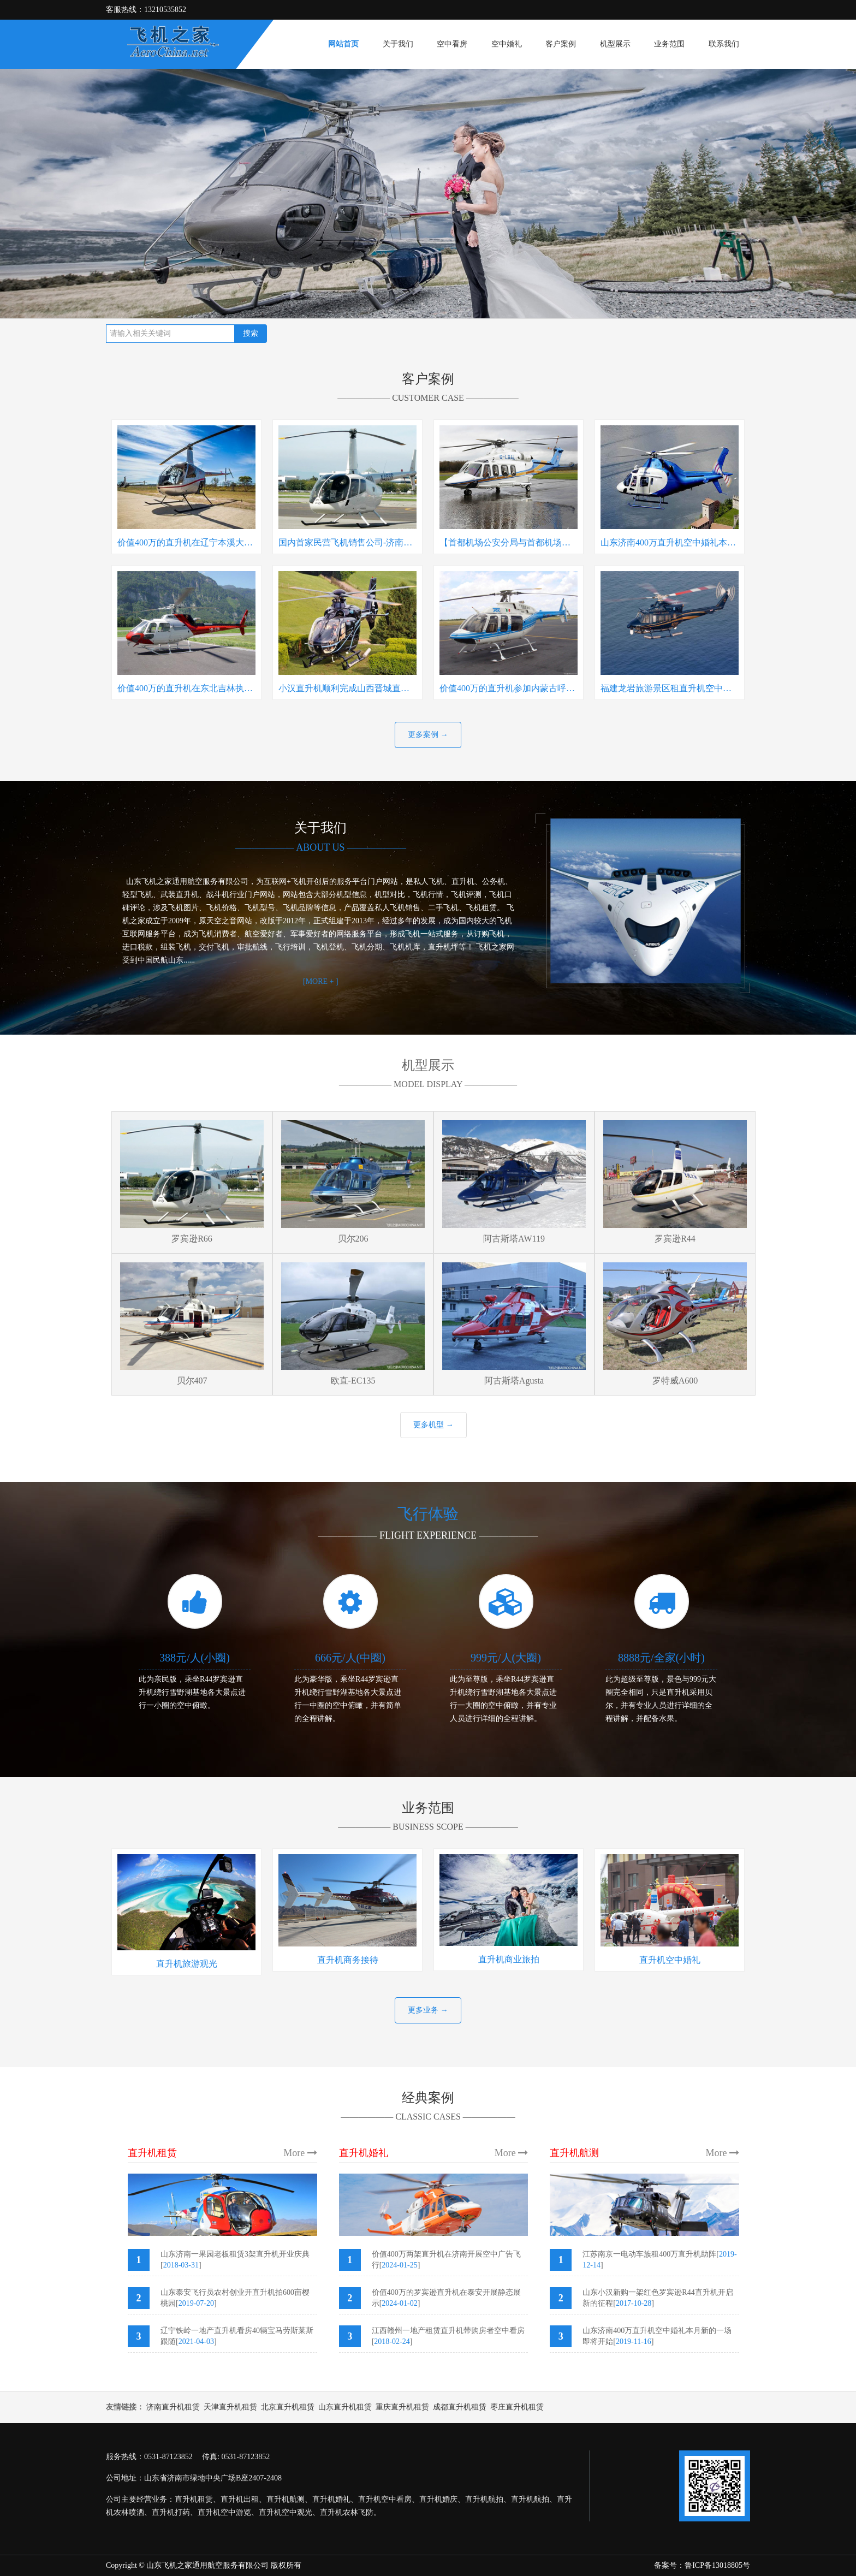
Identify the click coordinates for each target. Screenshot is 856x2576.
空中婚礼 (506, 44)
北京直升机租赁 (287, 2407)
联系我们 (724, 44)
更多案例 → (428, 735)
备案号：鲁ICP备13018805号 (702, 2565)
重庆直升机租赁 (402, 2407)
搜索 (250, 333)
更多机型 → (433, 1425)
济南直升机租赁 (173, 2407)
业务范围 (669, 44)
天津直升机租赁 (230, 2407)
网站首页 (343, 44)
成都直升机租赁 (459, 2407)
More (300, 2152)
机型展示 (615, 44)
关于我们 (398, 44)
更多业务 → (428, 2010)
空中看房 (452, 44)
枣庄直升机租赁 (517, 2407)
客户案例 (560, 44)
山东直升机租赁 (345, 2407)
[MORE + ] (320, 981)
